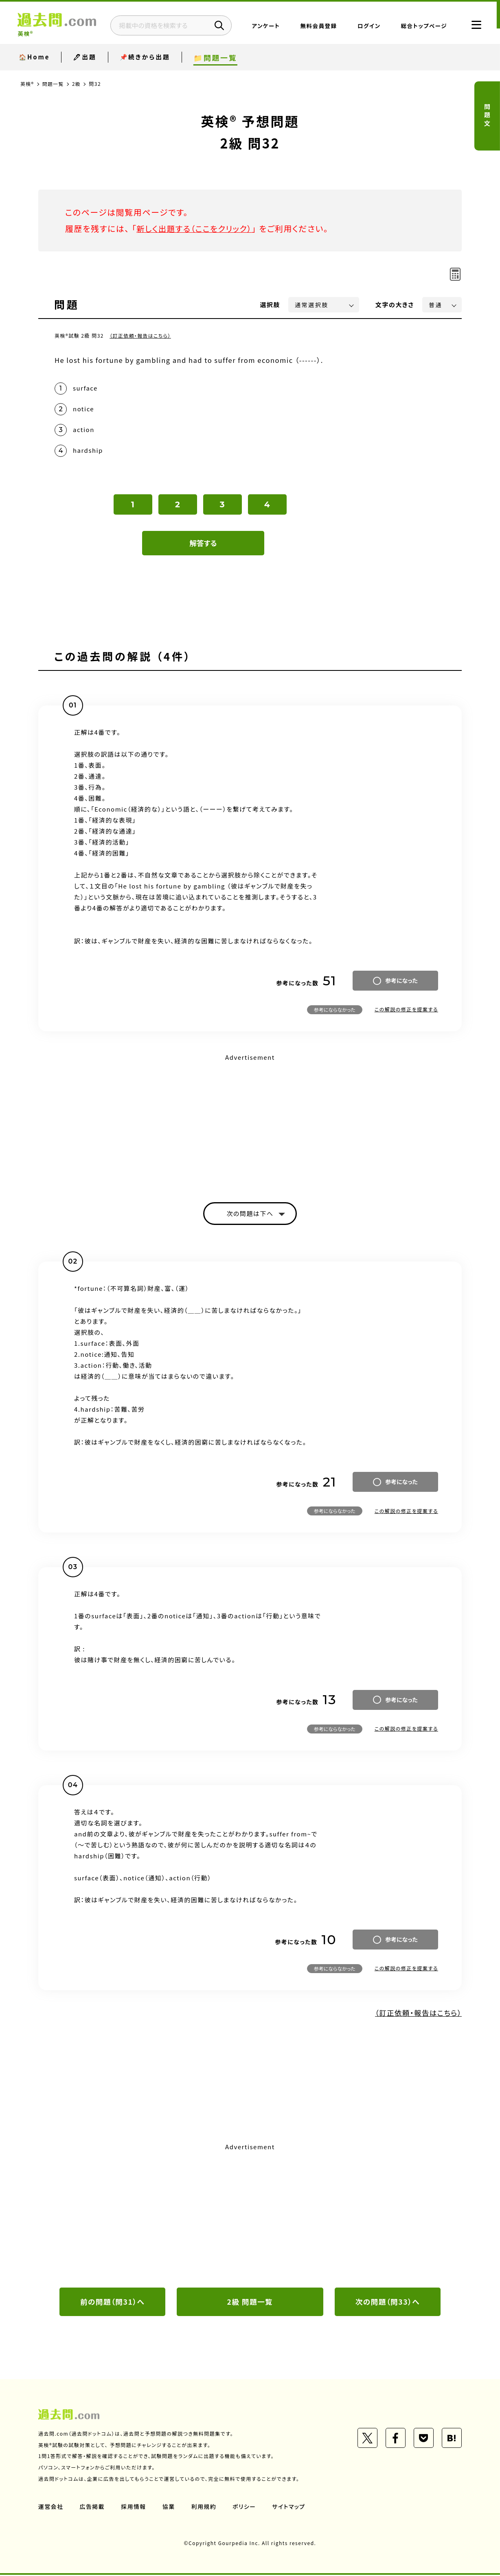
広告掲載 (92, 2508)
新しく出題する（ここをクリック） (195, 228)
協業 (169, 2508)
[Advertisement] (250, 1121)
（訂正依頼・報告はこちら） (141, 335)
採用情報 (134, 2508)
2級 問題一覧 (249, 2302)
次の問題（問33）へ (388, 2302)
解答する (203, 543)
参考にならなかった (334, 1009)
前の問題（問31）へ (112, 2302)
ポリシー (245, 2508)
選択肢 (270, 304)
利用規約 (204, 2508)
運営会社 (51, 2508)
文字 (394, 304)
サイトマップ (290, 2508)
